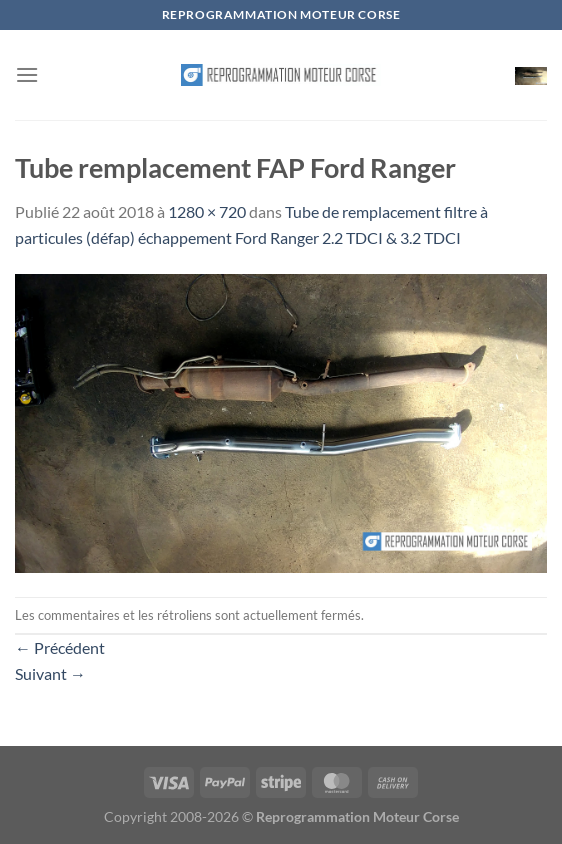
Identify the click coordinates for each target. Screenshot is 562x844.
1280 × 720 (207, 211)
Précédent (60, 647)
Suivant (50, 673)
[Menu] (27, 74)
